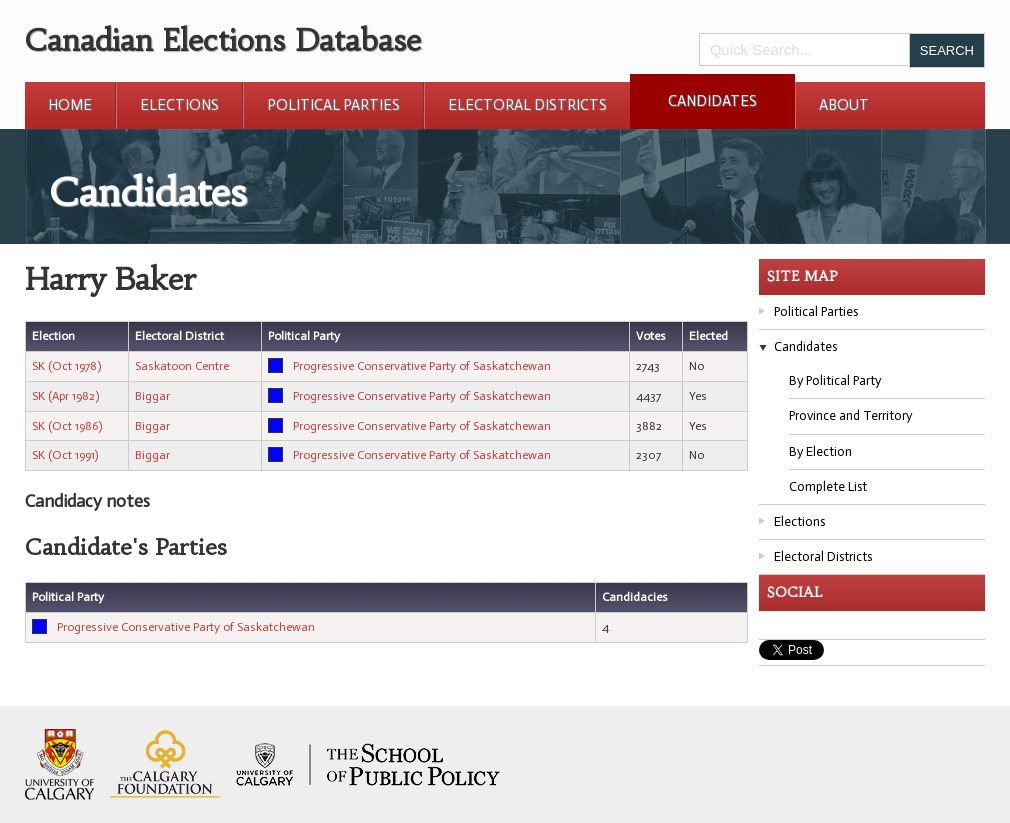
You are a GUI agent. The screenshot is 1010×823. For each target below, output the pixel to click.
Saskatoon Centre (182, 366)
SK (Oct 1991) (65, 455)
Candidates (712, 101)
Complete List (828, 486)
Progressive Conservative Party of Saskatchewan (422, 366)
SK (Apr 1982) (65, 396)
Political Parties (333, 105)
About (844, 105)
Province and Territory (850, 415)
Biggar (152, 396)
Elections (179, 105)
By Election (820, 451)
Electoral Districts (527, 105)
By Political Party (835, 380)
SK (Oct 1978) (66, 366)
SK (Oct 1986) (67, 426)
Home (70, 105)
